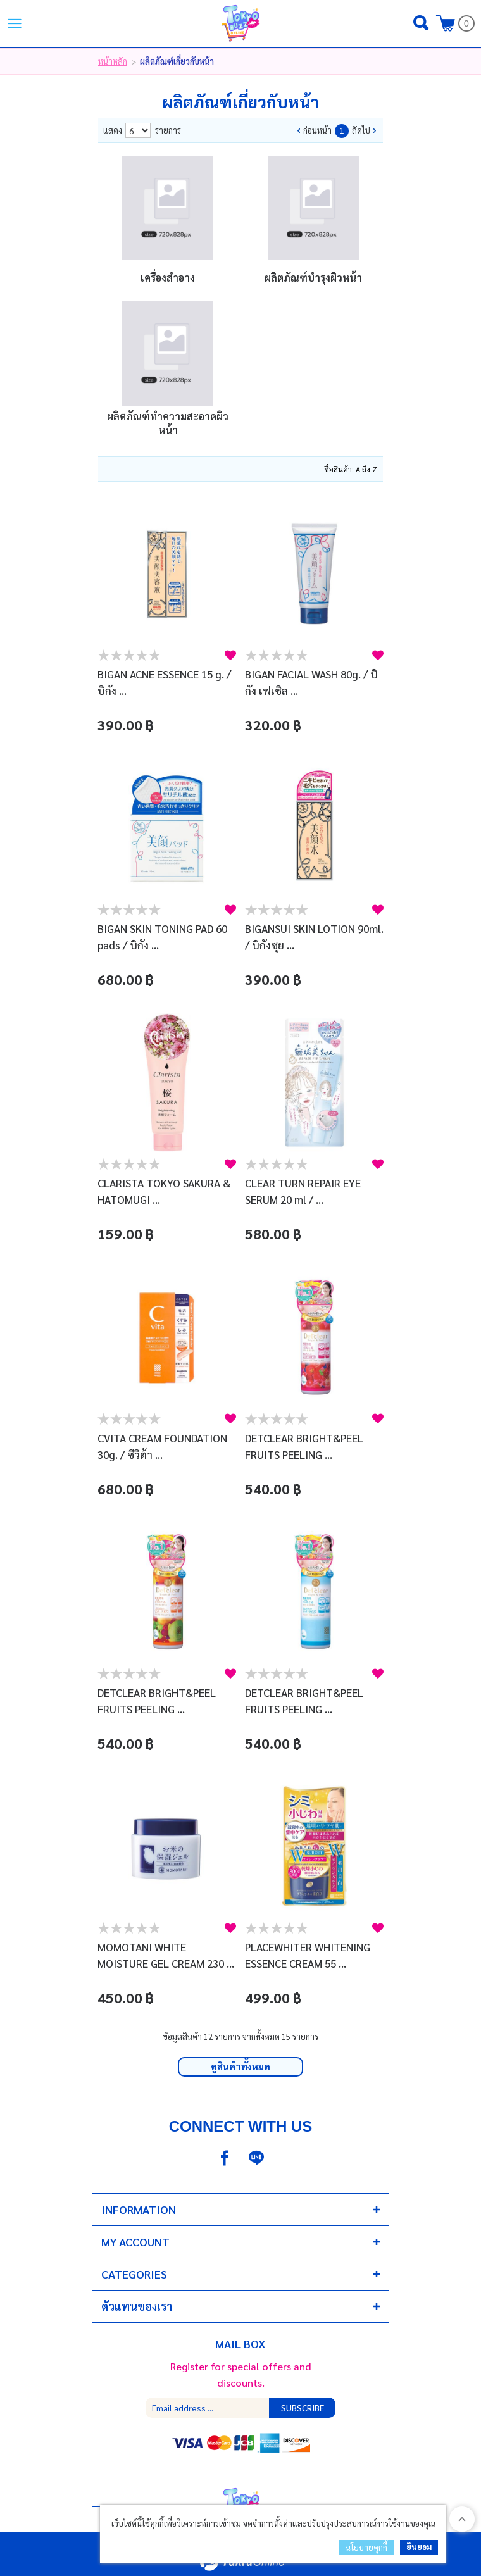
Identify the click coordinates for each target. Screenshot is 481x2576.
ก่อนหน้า (317, 130)
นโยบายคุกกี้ (366, 2547)
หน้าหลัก (112, 61)
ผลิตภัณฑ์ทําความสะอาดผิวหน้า (167, 423)
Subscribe (302, 2407)
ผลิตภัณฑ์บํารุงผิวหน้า (313, 277)
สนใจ (230, 655)
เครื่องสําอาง (168, 277)
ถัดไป (361, 130)
